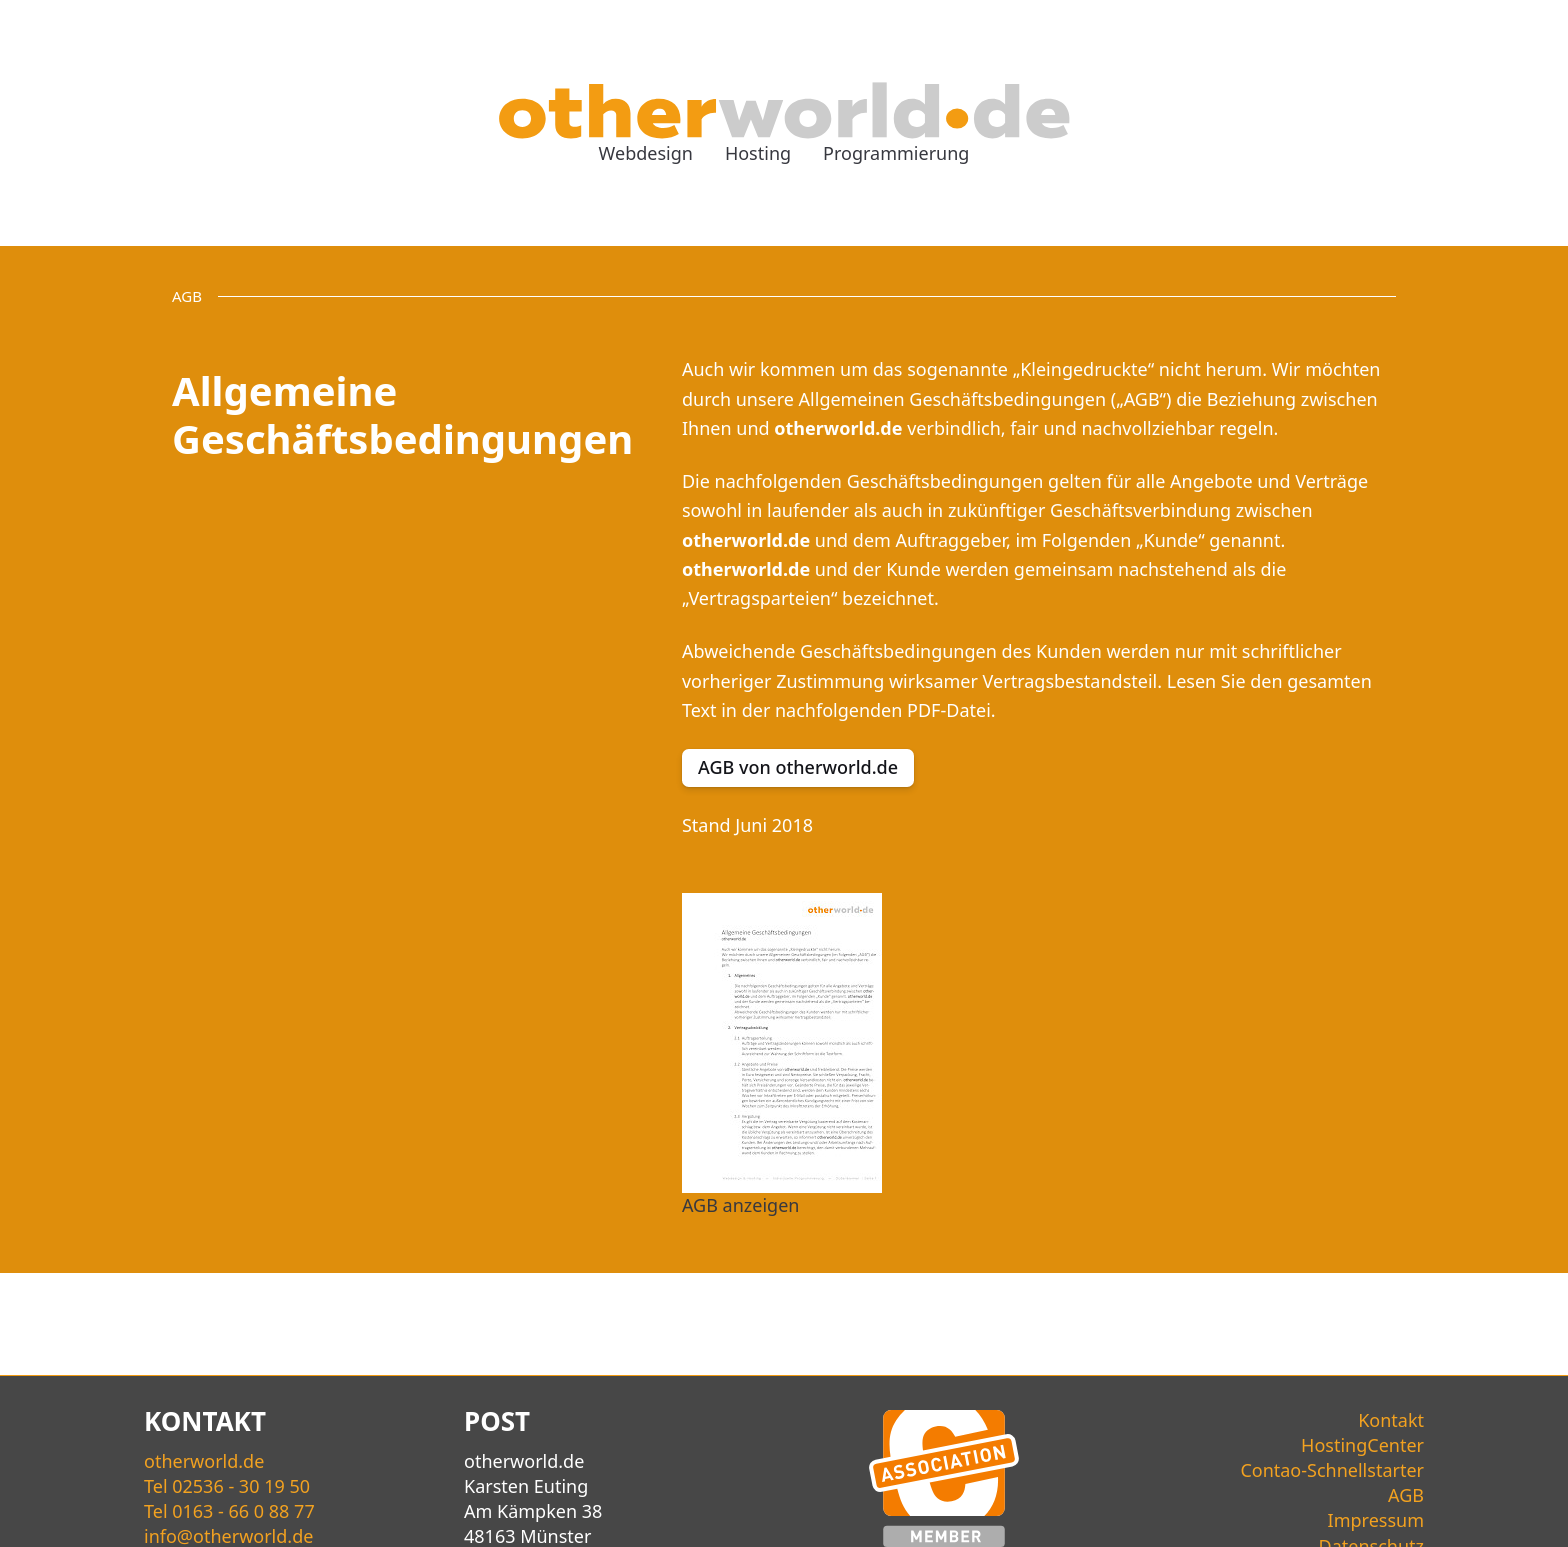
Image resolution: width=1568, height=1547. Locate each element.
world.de (204, 1461)
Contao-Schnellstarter (1332, 1470)
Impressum (1376, 1520)
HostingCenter (1362, 1445)
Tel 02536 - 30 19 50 (227, 1486)
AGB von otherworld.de (798, 767)
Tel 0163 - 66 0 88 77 (229, 1511)
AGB (1406, 1495)
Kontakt (1391, 1420)
